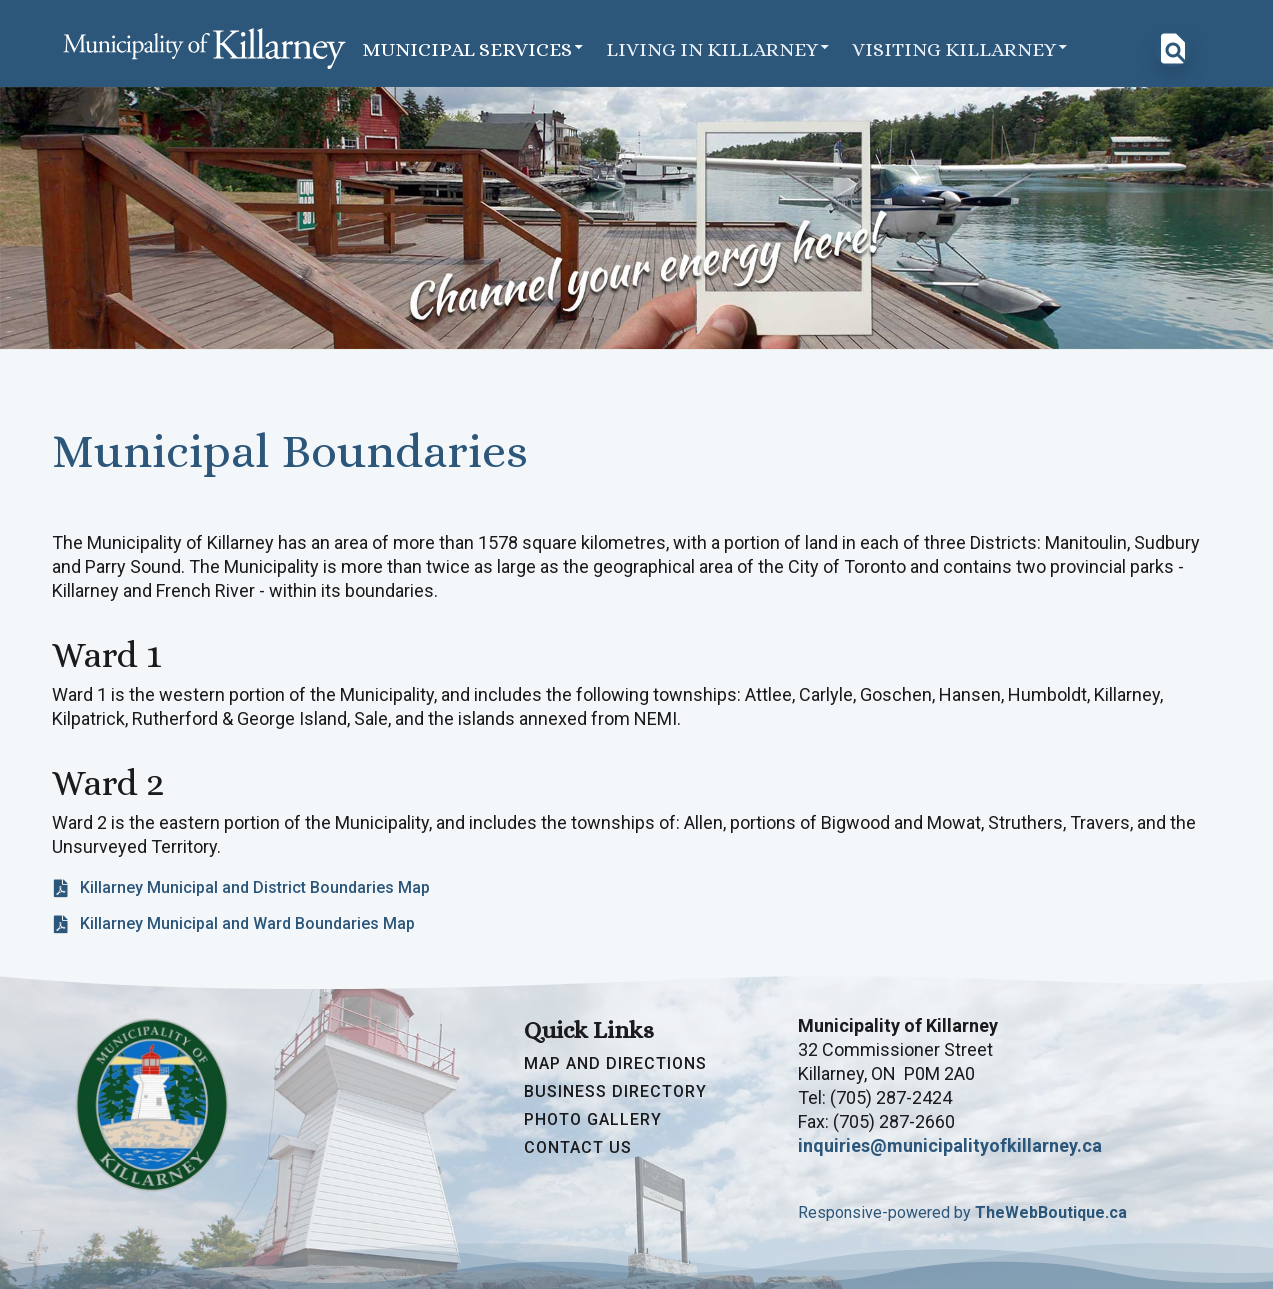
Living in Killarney (719, 48)
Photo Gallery (593, 1120)
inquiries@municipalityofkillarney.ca (950, 1145)
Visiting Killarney (961, 48)
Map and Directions (615, 1064)
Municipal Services (474, 48)
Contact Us (578, 1148)
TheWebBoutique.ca (1051, 1212)
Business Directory (615, 1092)
